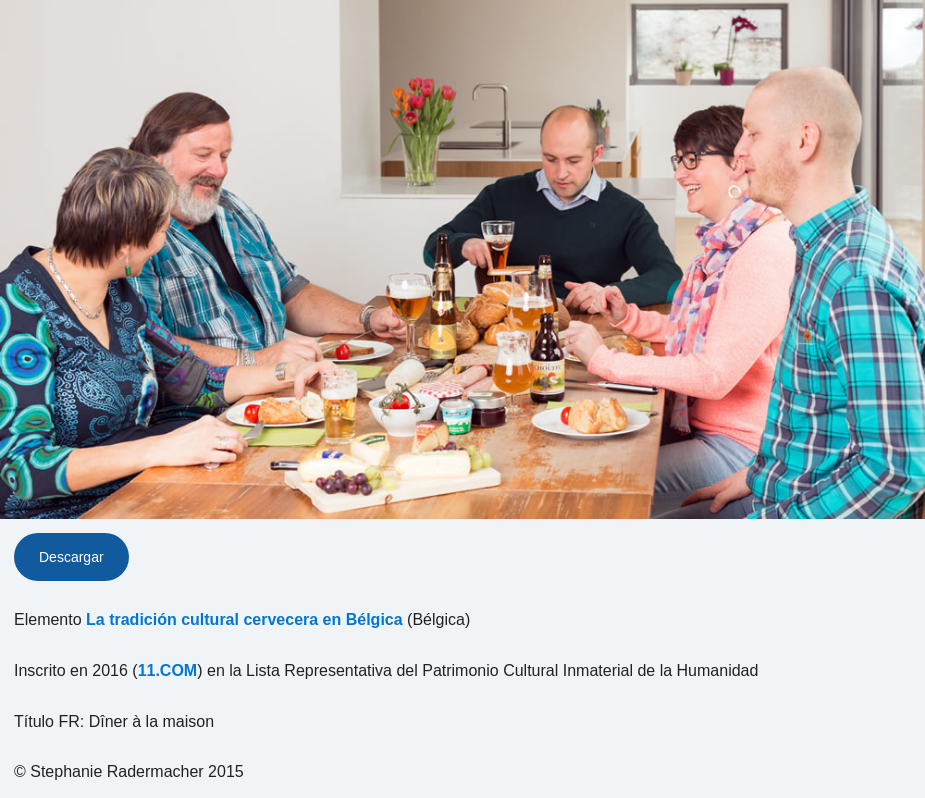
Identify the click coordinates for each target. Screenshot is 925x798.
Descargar (71, 557)
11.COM (168, 670)
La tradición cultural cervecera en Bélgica (244, 619)
